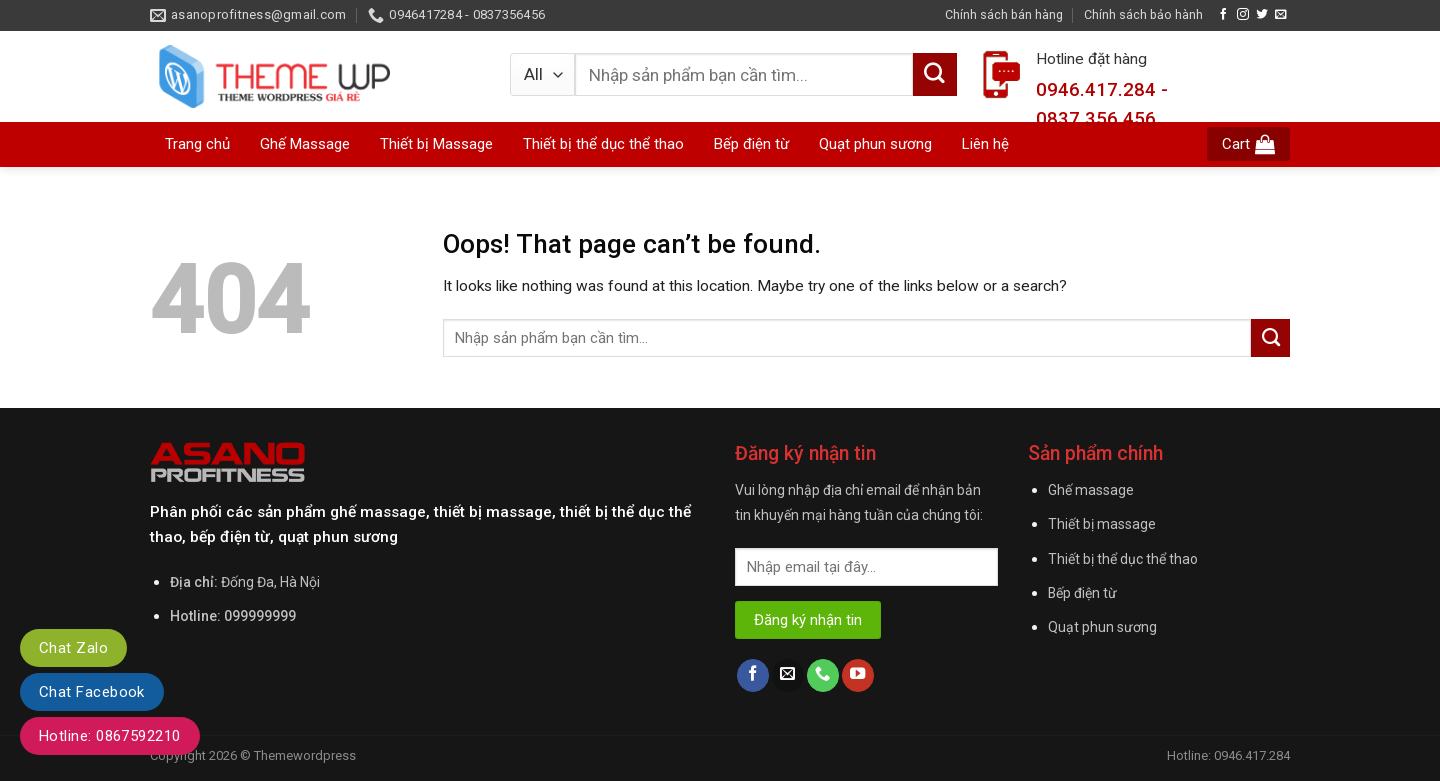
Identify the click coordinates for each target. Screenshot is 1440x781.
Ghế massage (1091, 490)
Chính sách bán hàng (1004, 14)
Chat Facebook (92, 692)
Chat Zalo (73, 648)
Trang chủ (197, 144)
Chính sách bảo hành (1143, 14)
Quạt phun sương (1102, 627)
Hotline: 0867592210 (110, 736)
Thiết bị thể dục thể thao (1123, 559)
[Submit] (1270, 338)
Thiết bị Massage (436, 144)
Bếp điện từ (1082, 593)
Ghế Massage (305, 144)
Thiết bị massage (1102, 524)
